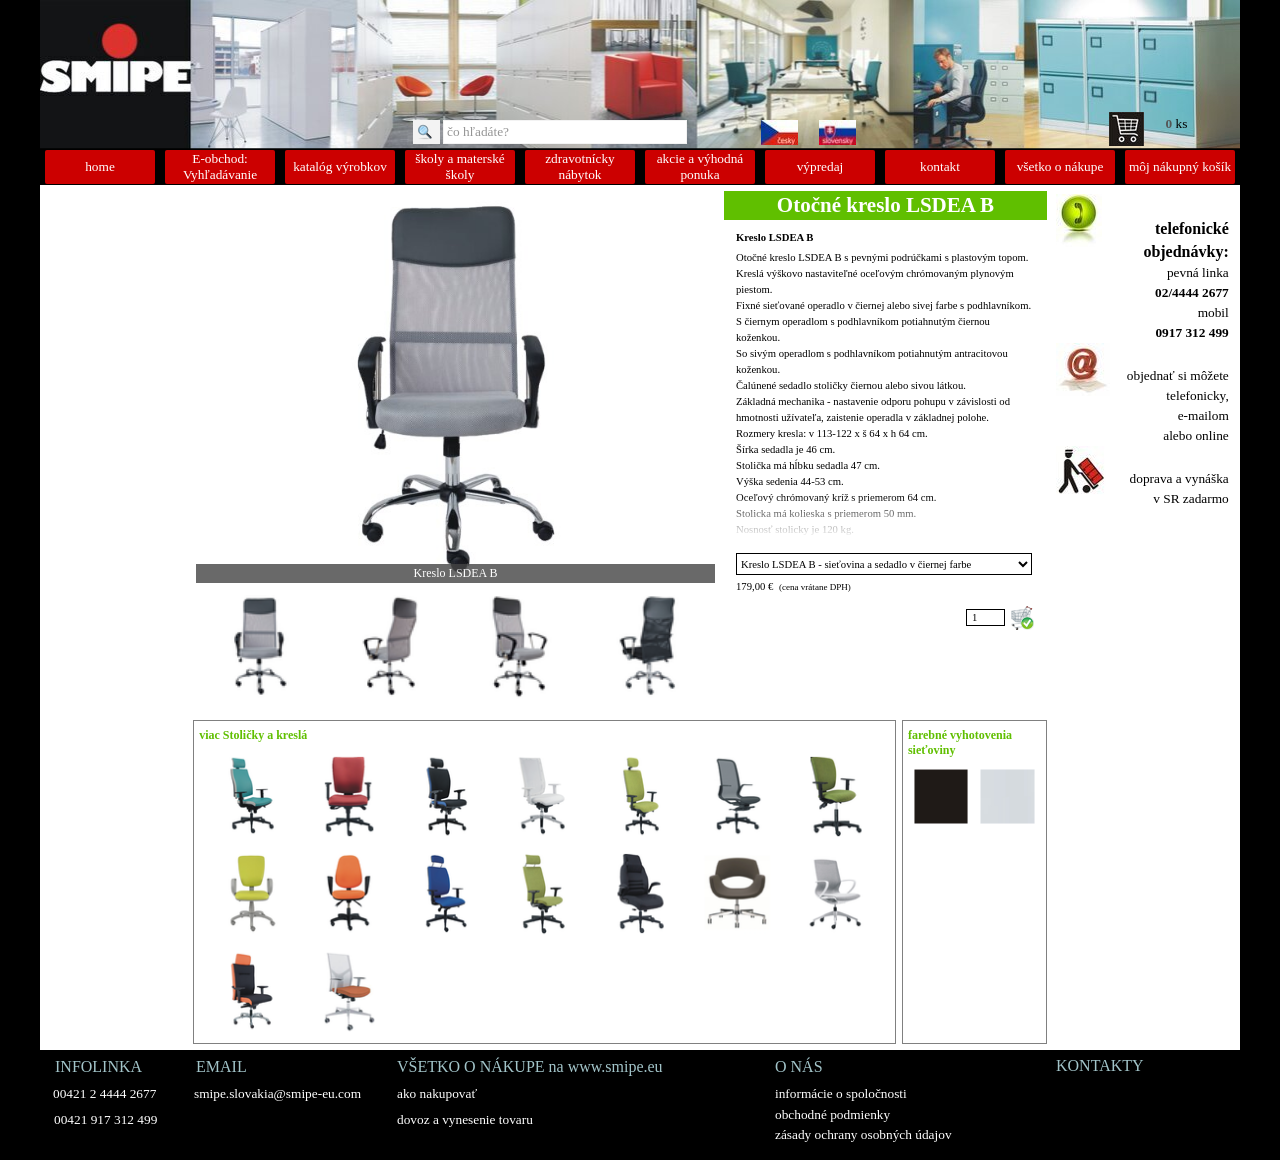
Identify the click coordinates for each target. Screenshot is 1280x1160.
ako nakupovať (437, 1093)
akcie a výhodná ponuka (700, 166)
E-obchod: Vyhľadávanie (220, 166)
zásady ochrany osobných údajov (863, 1134)
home (100, 166)
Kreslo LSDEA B (774, 237)
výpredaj (820, 166)
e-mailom (1203, 415)
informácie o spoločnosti (841, 1093)
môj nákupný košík (1180, 166)
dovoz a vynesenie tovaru (465, 1119)
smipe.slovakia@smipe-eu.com (277, 1093)
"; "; (884, 564)
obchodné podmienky (832, 1114)
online (1211, 435)
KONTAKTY (1100, 1065)
